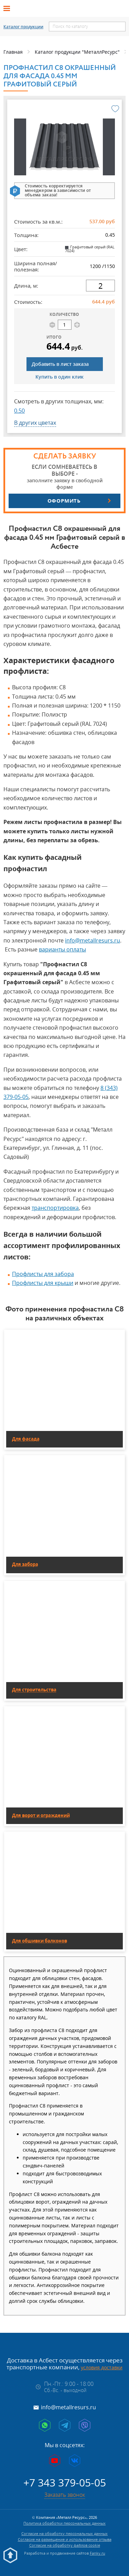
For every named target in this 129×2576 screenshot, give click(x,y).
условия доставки (101, 2367)
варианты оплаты (62, 949)
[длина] (100, 285)
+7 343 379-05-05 (64, 2482)
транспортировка (55, 1208)
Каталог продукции (23, 27)
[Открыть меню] (8, 8)
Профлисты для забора (43, 1274)
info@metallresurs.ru (92, 940)
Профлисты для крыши (42, 1283)
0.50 (19, 410)
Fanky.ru (97, 2553)
